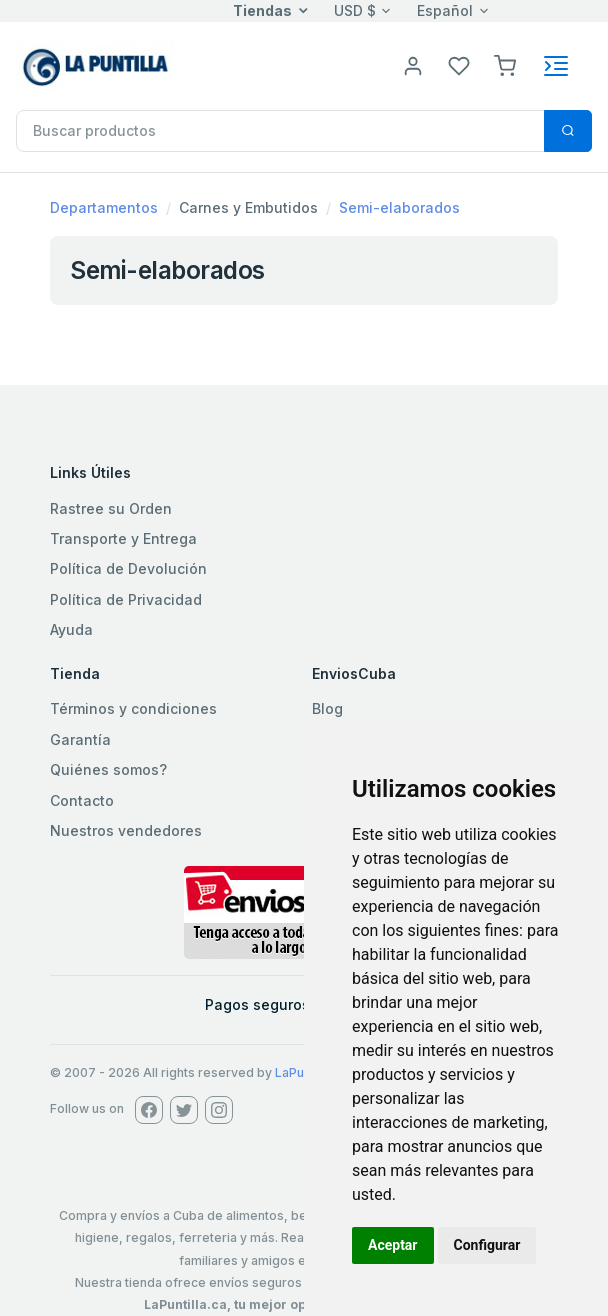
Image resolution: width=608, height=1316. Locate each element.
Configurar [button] (487, 1245)
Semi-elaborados (399, 207)
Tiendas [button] (262, 10)
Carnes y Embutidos (248, 207)
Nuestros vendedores (126, 830)
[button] (505, 64)
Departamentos (104, 207)
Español (445, 10)
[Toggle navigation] (556, 66)
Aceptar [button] (393, 1245)
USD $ (355, 10)
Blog (327, 708)
